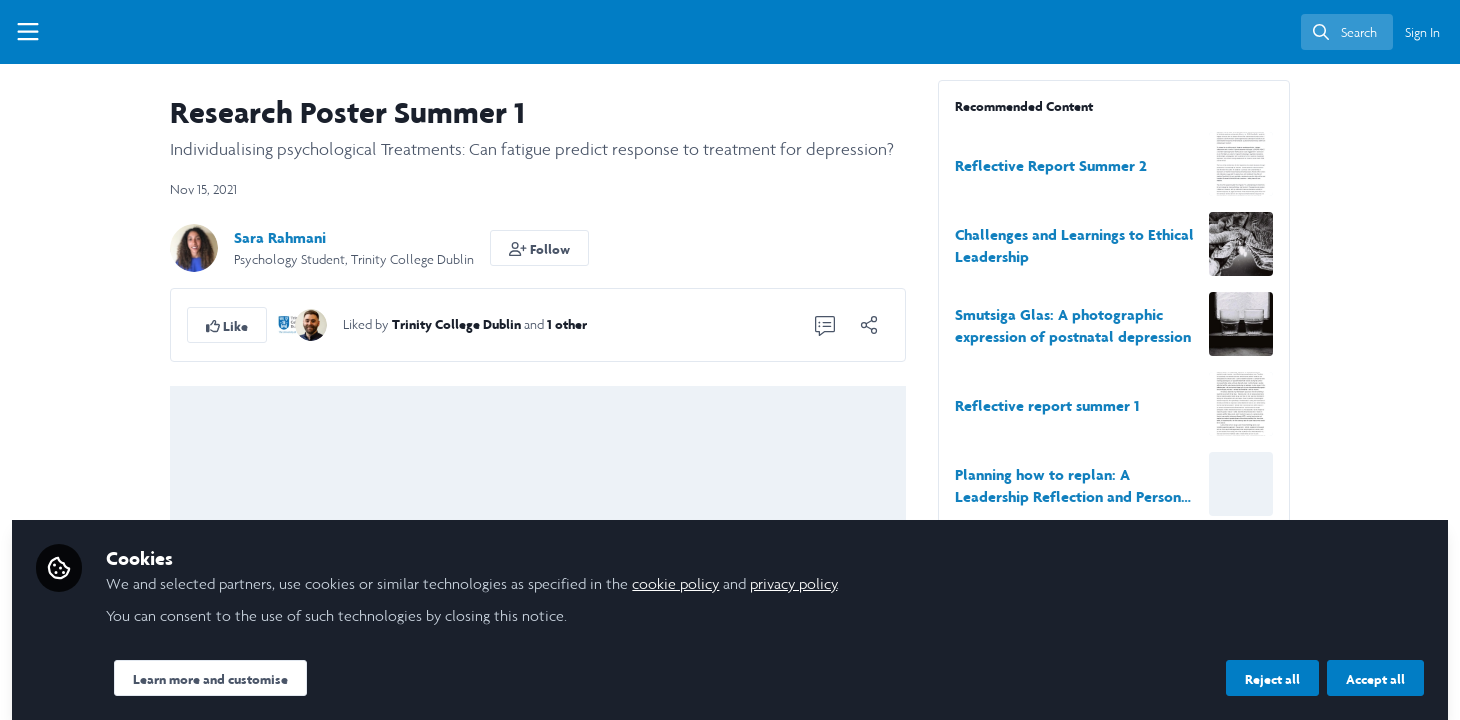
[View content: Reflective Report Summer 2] (1369, 164)
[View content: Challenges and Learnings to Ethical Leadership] (1369, 244)
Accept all (1375, 667)
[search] (1347, 32)
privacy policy (1049, 571)
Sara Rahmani (408, 237)
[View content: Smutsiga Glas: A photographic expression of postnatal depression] (1369, 324)
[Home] (113, 32)
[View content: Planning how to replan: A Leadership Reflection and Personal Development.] (1369, 484)
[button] (667, 248)
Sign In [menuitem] (1422, 32)
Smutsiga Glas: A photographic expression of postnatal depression (1201, 325)
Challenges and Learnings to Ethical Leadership (1202, 245)
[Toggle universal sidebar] (28, 32)
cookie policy (931, 571)
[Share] (997, 325)
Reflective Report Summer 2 (1179, 165)
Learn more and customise (466, 667)
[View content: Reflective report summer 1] (1369, 404)
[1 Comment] (953, 325)
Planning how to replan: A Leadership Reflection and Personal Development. (1202, 486)
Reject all (1272, 667)
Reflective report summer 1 (1175, 405)
